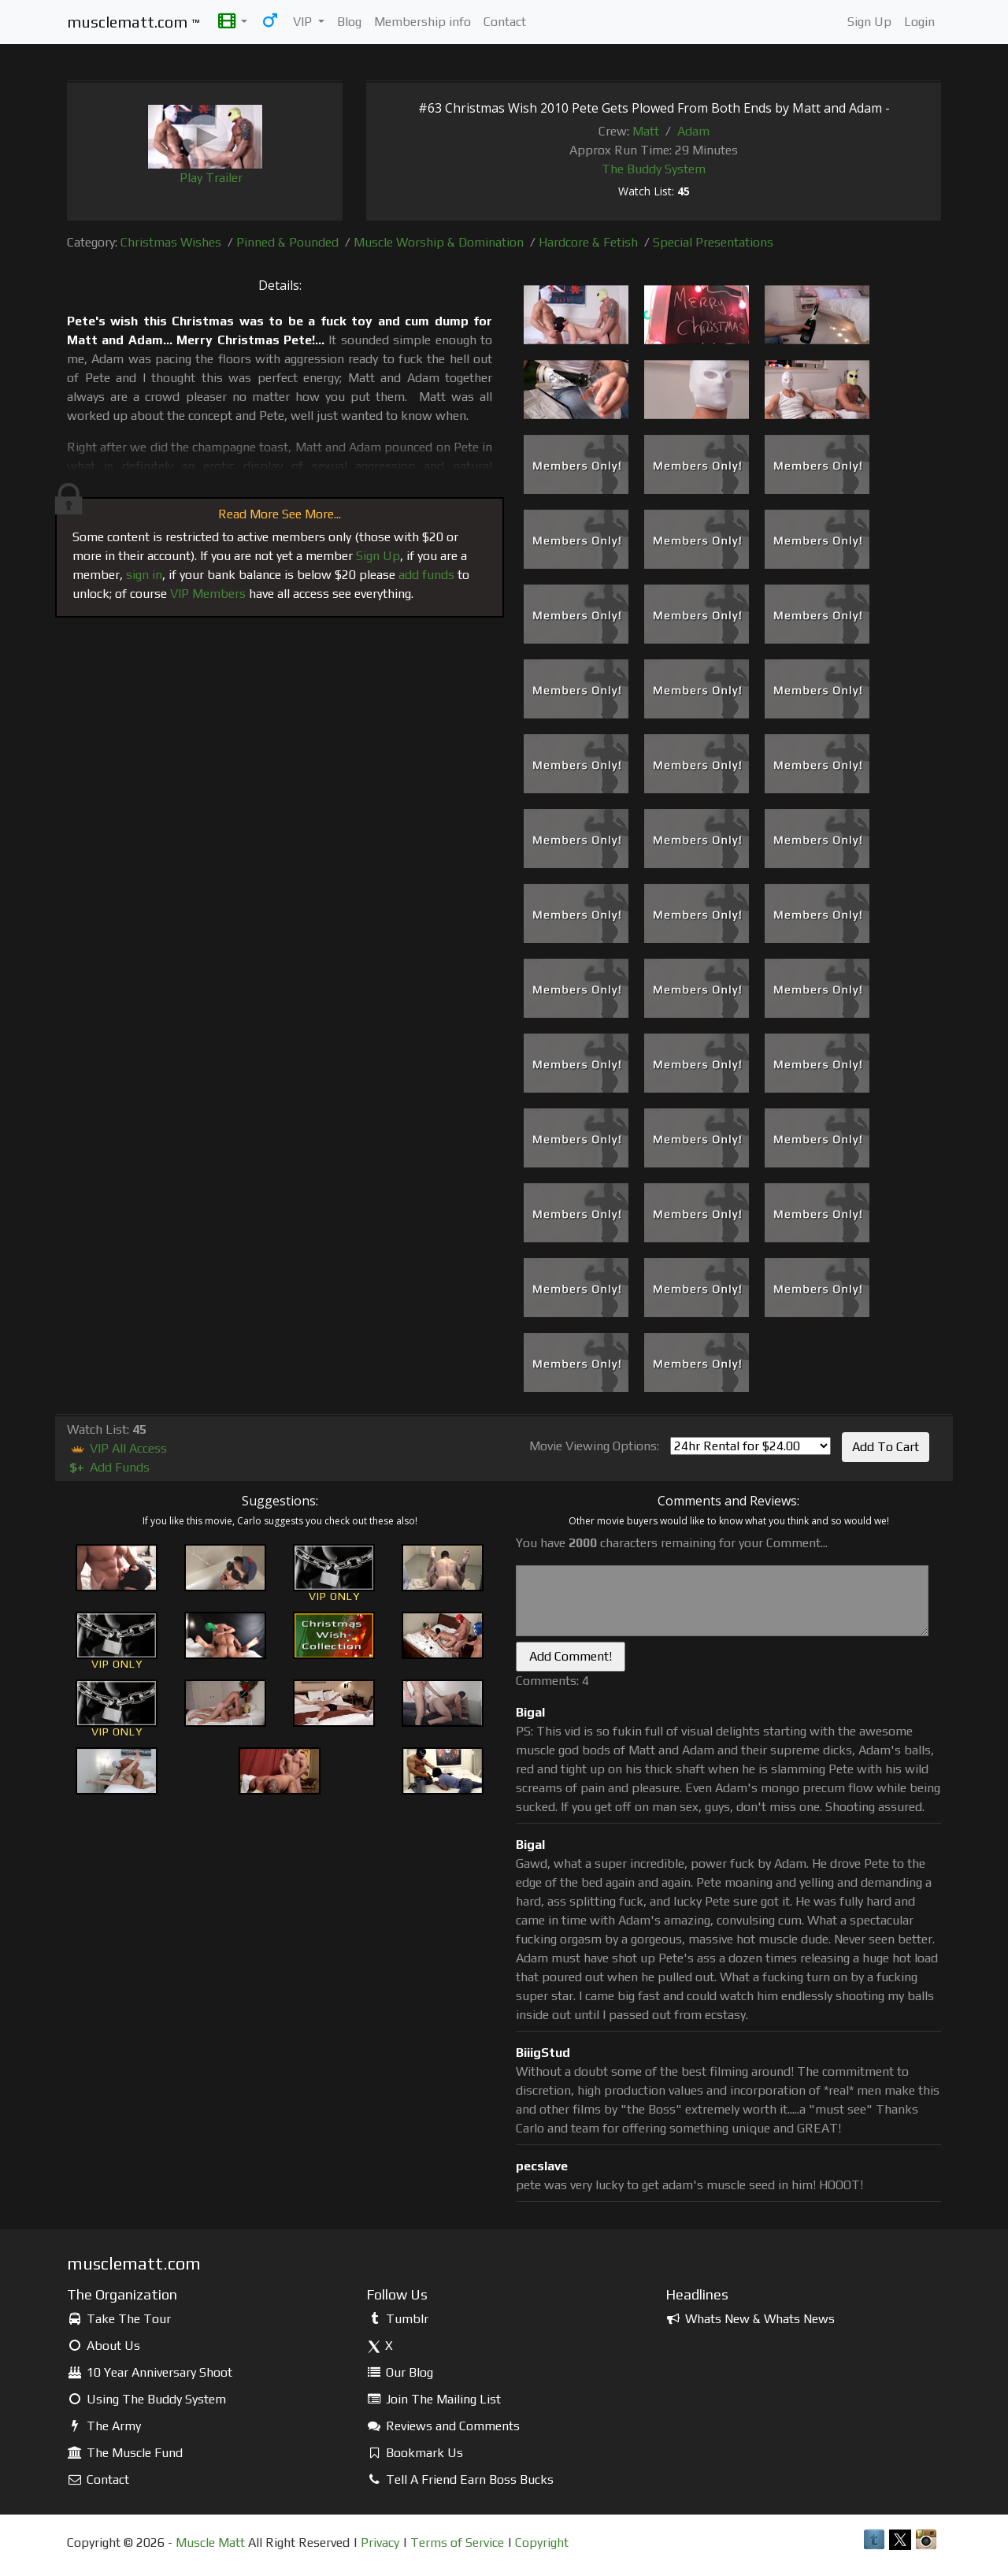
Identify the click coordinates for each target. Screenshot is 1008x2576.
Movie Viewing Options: (594, 1445)
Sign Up (869, 21)
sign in (144, 574)
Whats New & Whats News (750, 2318)
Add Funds (108, 1467)
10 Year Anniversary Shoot (149, 2372)
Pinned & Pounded (287, 242)
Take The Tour (119, 2318)
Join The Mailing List (433, 2399)
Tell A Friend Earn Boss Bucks (460, 2479)
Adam (693, 131)
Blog (349, 21)
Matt (645, 131)
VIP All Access (117, 1448)
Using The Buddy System (146, 2399)
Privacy (380, 2542)
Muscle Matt (210, 2542)
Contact (505, 21)
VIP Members (208, 593)
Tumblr (397, 2318)
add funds (426, 574)
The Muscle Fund (125, 2452)
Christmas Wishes (170, 242)
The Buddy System (654, 168)
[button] (233, 22)
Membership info (422, 21)
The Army (104, 2425)
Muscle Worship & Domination (439, 242)
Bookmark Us (414, 2452)
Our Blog (399, 2372)
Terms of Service (457, 2542)
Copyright (542, 2542)
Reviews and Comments (443, 2425)
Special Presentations (713, 242)
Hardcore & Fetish (588, 242)
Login (919, 21)
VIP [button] (304, 21)
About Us (103, 2345)
